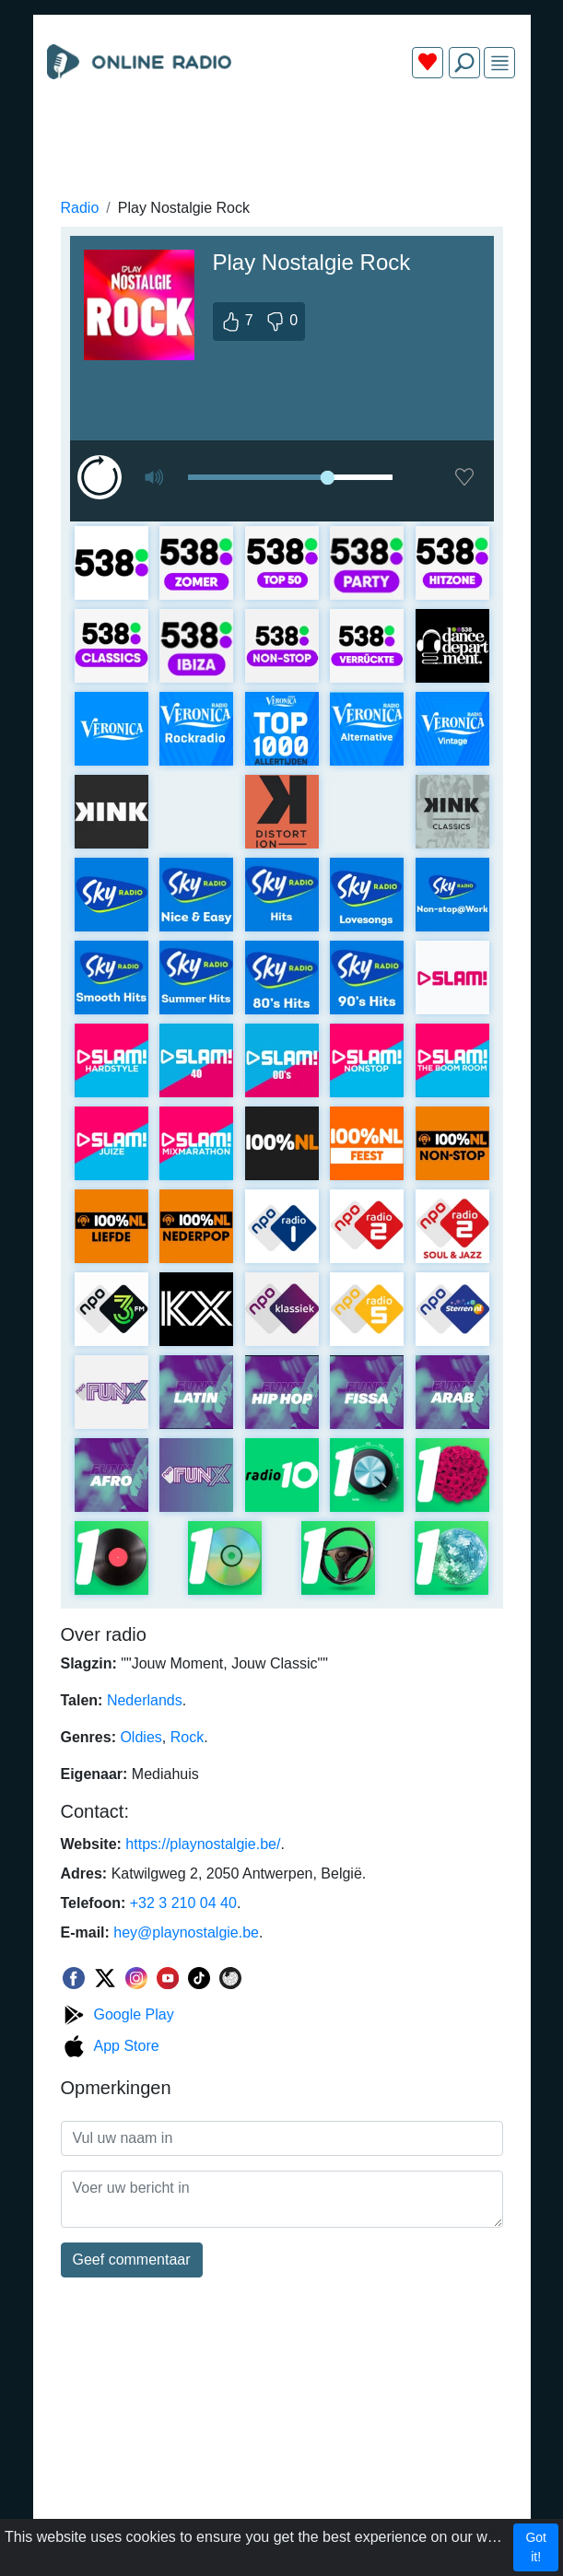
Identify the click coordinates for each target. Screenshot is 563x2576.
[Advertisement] (282, 136)
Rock (187, 1737)
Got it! (535, 2547)
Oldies (140, 1737)
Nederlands (144, 1700)
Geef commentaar (132, 2259)
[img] (500, 63)
